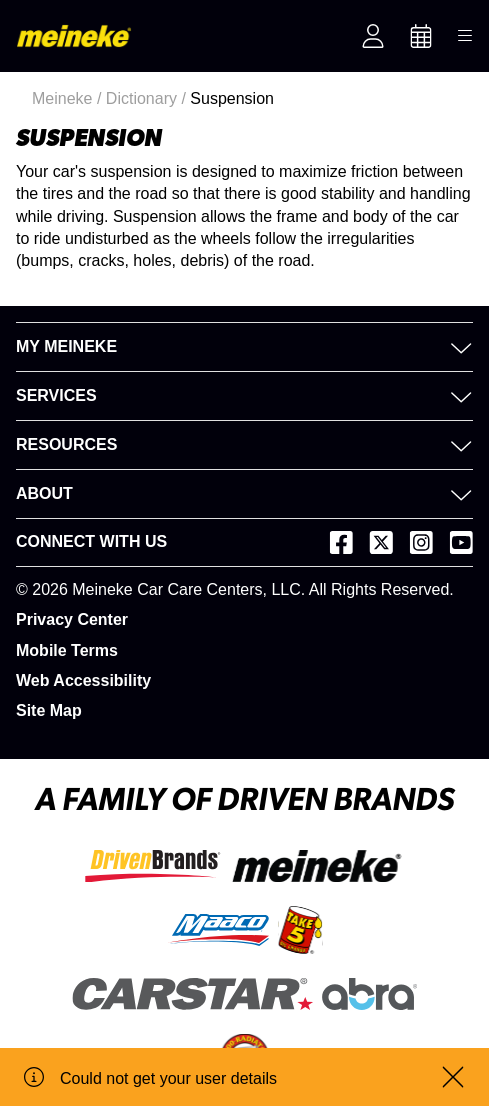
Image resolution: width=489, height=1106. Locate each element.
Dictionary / (148, 98)
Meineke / (69, 98)
